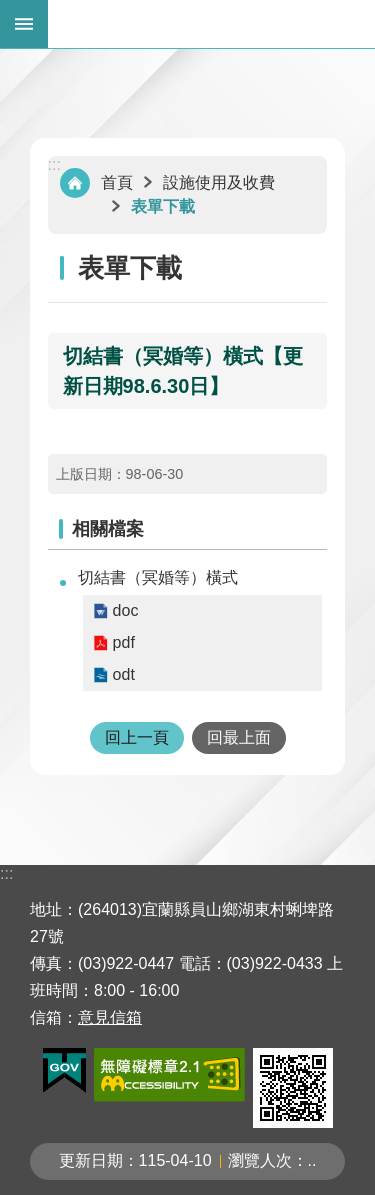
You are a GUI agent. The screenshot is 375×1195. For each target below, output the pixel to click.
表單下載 (163, 206)
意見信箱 (110, 1017)
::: (54, 164)
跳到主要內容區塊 (10, 10)
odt (124, 674)
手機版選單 (24, 24)
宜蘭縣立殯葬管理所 (211, 24)
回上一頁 (137, 737)
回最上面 (239, 737)
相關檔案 (108, 529)
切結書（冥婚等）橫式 (158, 577)
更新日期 (91, 1160)
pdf (124, 642)
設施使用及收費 (219, 182)
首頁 (117, 182)
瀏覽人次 (260, 1160)
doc (126, 610)
